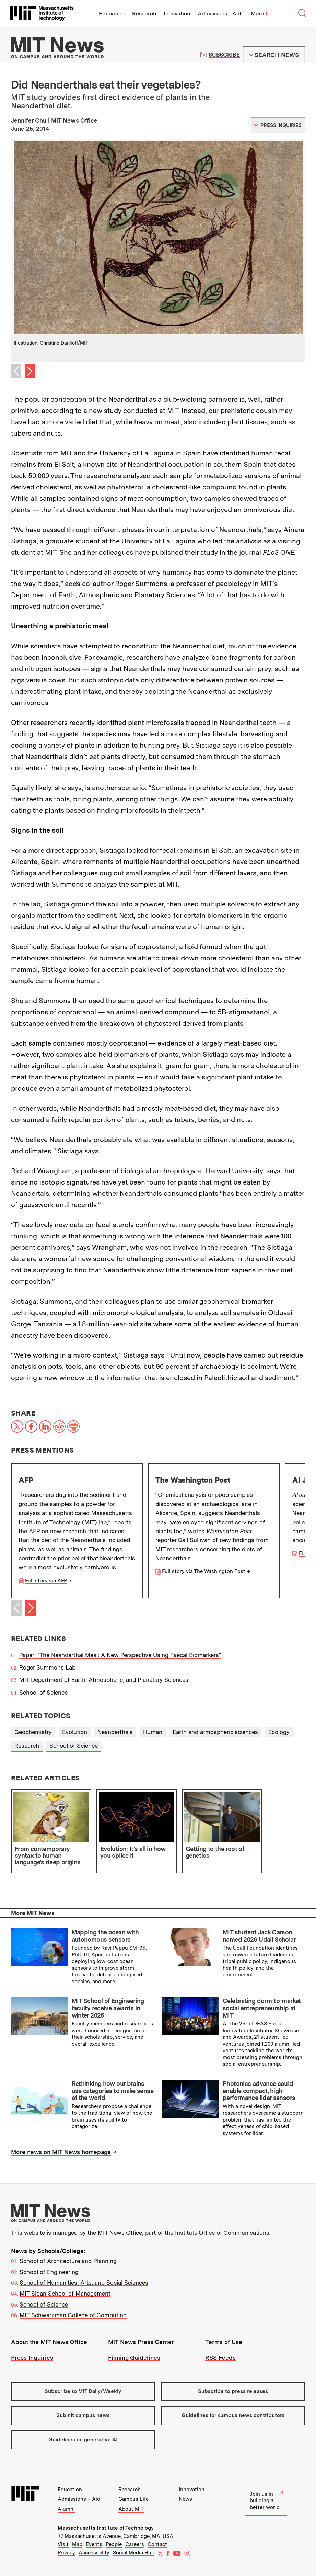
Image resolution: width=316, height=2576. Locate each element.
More (259, 13)
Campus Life (133, 2499)
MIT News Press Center (141, 2341)
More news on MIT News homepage (61, 2152)
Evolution (74, 1732)
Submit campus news (83, 2415)
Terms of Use (223, 2341)
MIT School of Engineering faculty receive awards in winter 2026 (108, 2008)
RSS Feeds (220, 2357)
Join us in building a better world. (266, 2500)
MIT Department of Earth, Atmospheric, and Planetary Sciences (103, 1679)
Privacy (66, 2553)
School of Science (43, 1692)
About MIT (131, 2509)
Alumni (66, 2509)
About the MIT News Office (49, 2341)
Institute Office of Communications (222, 2232)
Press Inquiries (32, 2357)
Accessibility (94, 2553)
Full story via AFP (46, 1581)
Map (77, 2544)
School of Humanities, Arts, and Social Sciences (84, 2282)
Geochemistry (33, 1732)
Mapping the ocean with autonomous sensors (105, 1936)
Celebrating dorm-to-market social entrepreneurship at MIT (262, 2008)
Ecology (279, 1732)
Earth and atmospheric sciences (215, 1732)
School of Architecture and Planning (68, 2260)
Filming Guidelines (134, 2357)
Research (144, 13)
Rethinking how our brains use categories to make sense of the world (112, 2090)
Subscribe (224, 54)
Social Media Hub (133, 2553)
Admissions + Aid (219, 13)
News (185, 2499)
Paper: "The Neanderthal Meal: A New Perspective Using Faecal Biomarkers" (120, 1655)
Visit (63, 2544)
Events (94, 2544)
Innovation (177, 13)
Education (112, 13)
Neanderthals (115, 1732)
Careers (134, 2544)
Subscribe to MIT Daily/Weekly (83, 2391)
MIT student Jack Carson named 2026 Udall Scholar (259, 1936)
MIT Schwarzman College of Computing (73, 2315)
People (114, 2544)
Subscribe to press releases (233, 2391)
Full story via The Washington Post (203, 1571)
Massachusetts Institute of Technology (106, 2528)
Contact (157, 2544)
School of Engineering (49, 2271)
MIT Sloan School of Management (65, 2293)
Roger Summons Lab (47, 1667)
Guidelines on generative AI (83, 2440)
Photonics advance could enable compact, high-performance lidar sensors (259, 2090)
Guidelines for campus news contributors (233, 2415)
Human (152, 1732)
